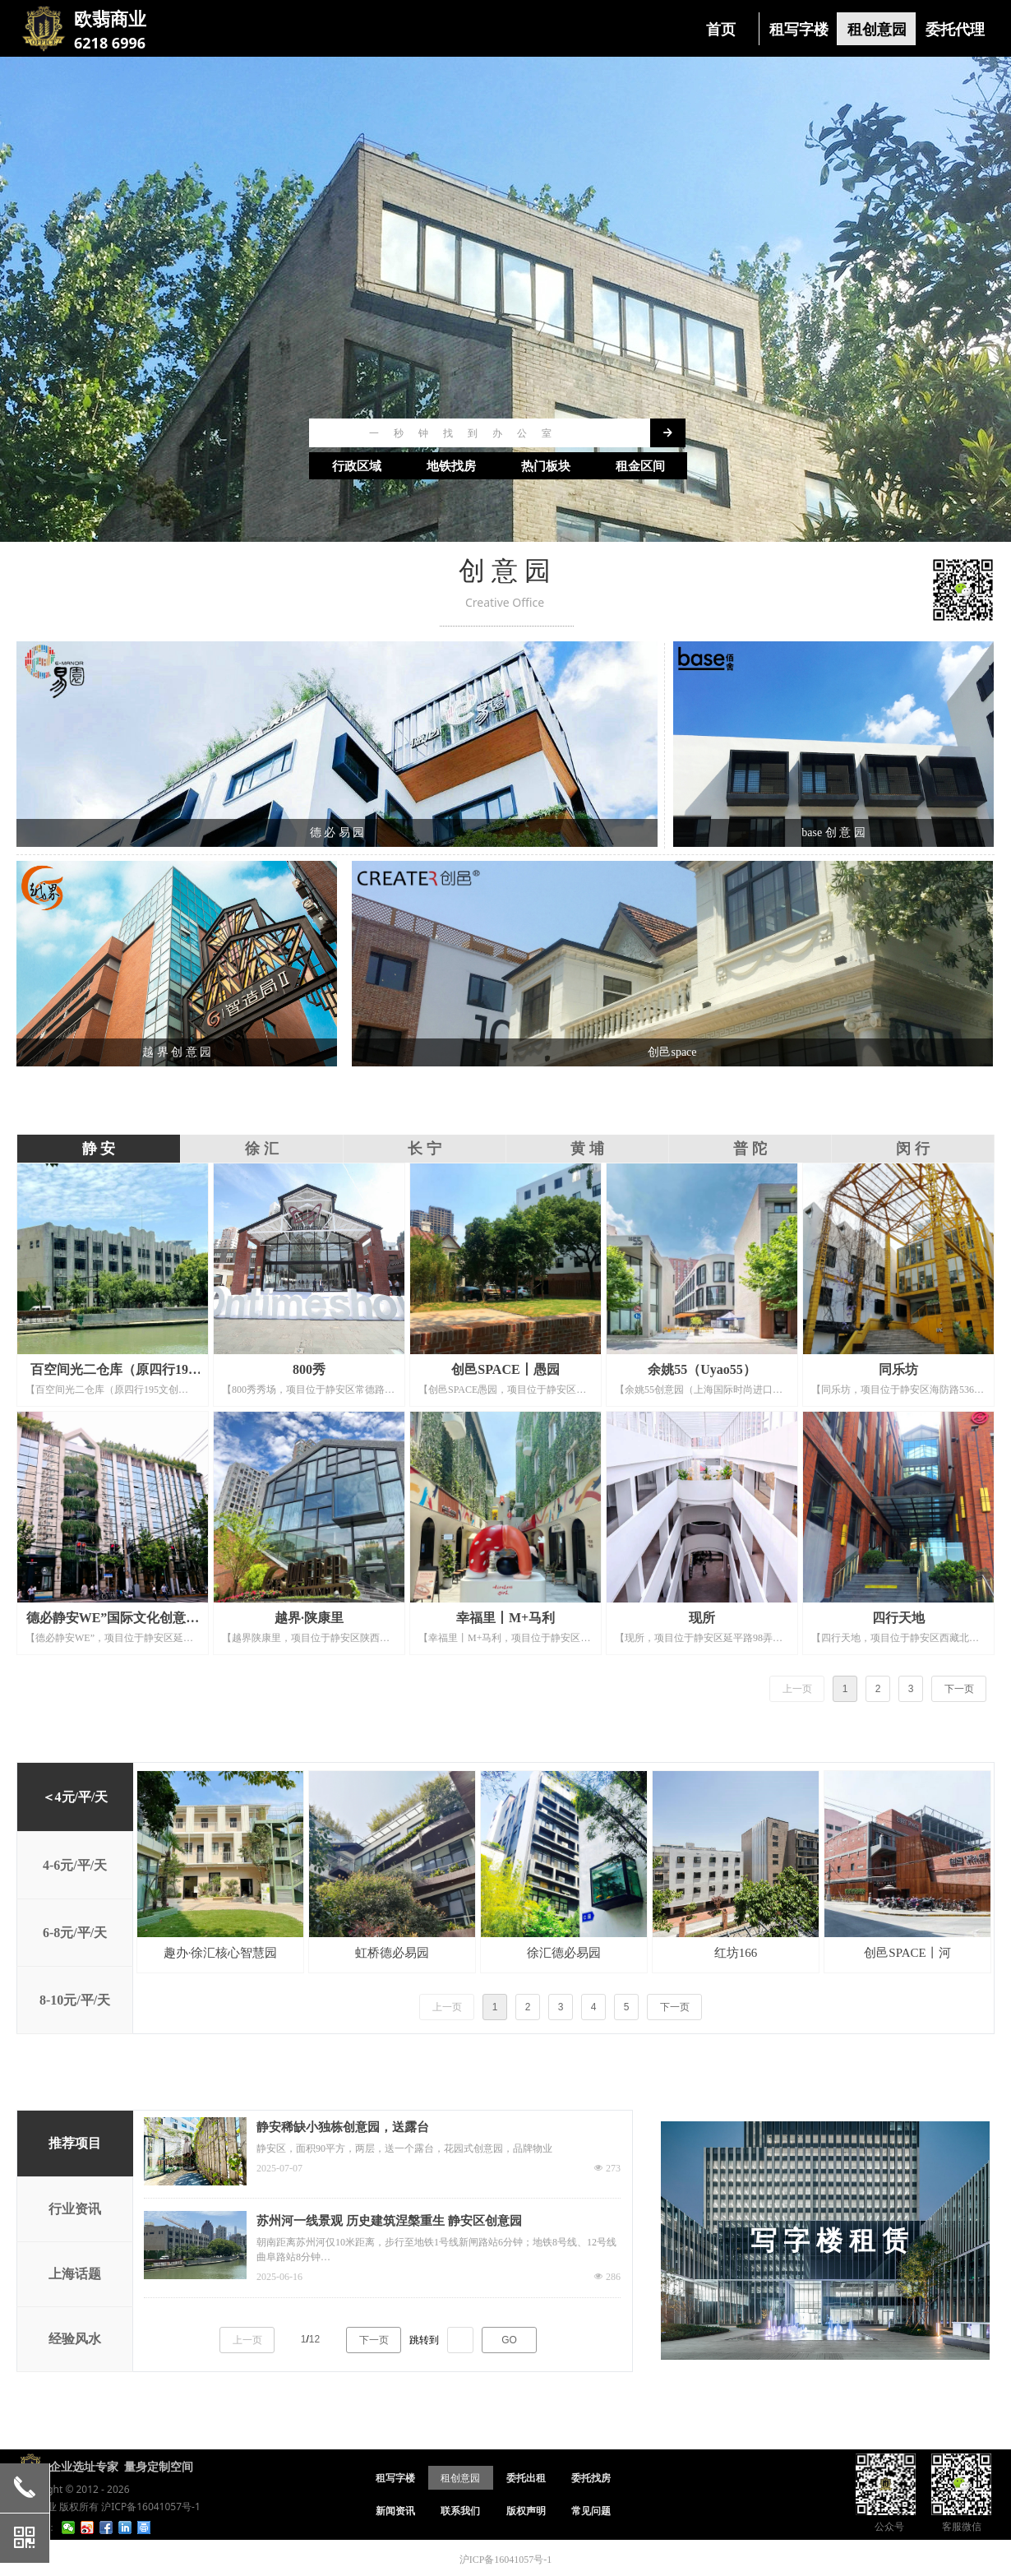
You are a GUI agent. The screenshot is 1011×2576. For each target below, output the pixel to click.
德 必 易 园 (337, 832)
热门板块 (545, 466)
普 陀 (750, 1148)
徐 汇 (262, 1148)
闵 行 (913, 1148)
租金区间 (640, 466)
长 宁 (424, 1148)
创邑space (672, 1052)
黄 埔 (587, 1148)
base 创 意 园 (833, 832)
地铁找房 (451, 466)
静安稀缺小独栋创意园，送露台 (342, 2127)
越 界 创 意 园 (176, 1052)
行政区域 (356, 466)
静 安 (99, 1148)
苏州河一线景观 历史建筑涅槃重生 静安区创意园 (389, 2220)
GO (509, 2340)
